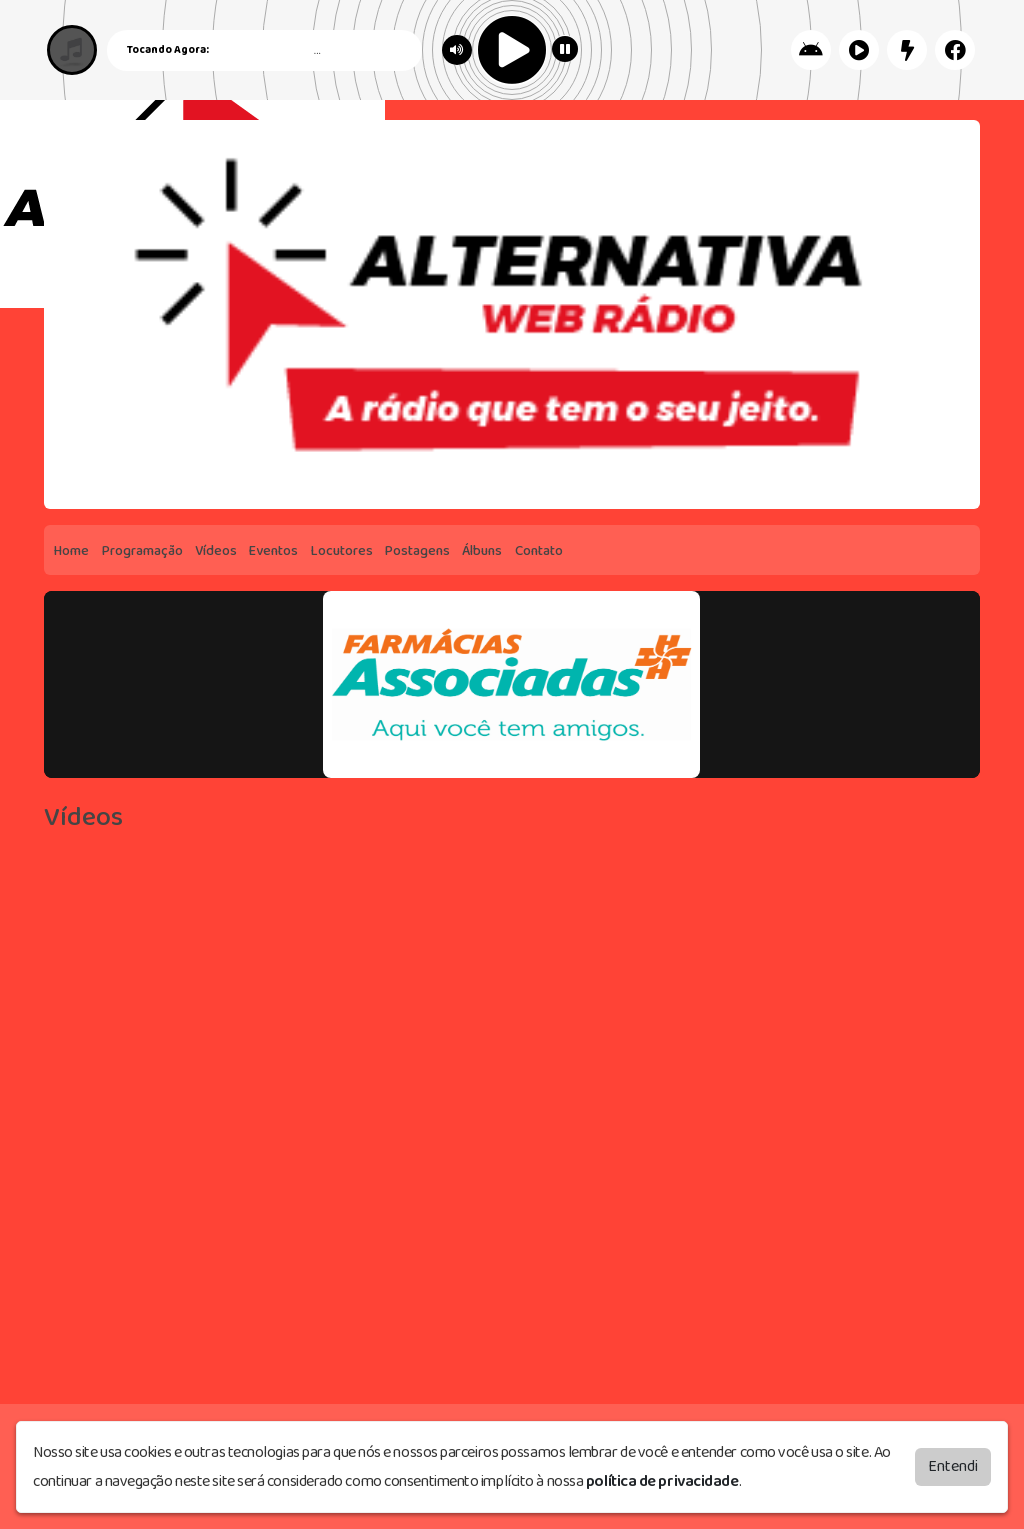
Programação (142, 551)
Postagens (417, 551)
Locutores (342, 551)
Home (71, 551)
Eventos (273, 551)
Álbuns (482, 551)
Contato (539, 551)
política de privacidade (662, 1481)
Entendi (953, 1466)
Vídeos (216, 551)
